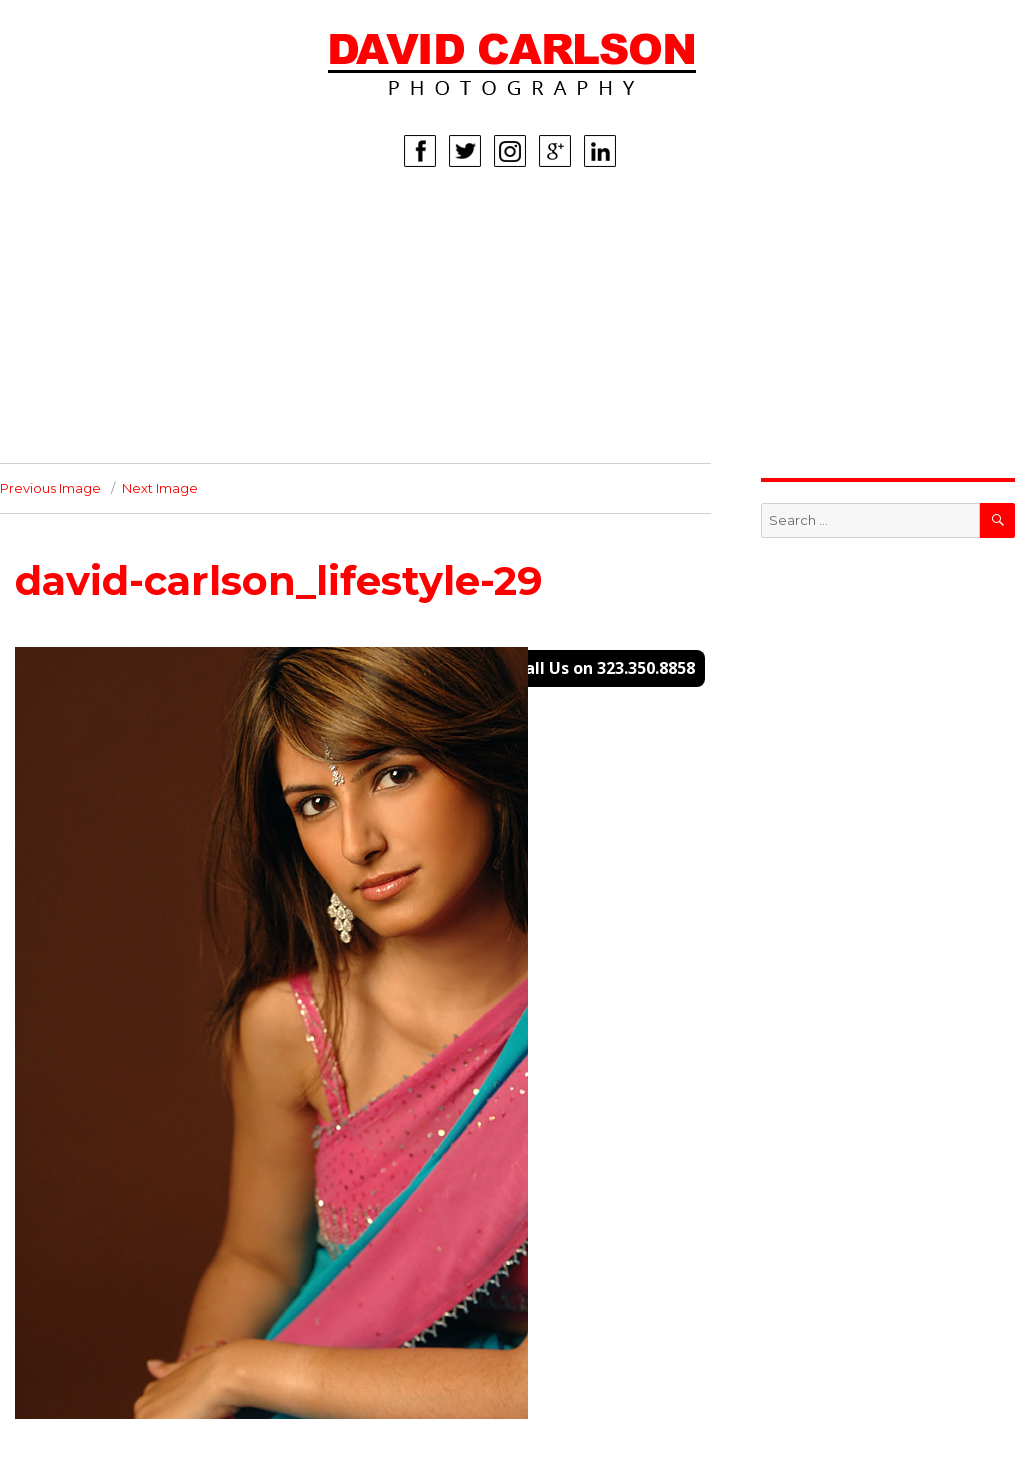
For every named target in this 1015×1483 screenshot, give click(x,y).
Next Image (160, 488)
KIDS (42, 313)
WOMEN (54, 253)
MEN (41, 283)
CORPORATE (70, 373)
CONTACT (60, 433)
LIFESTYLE (62, 343)
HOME (48, 223)
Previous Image (50, 488)
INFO (43, 403)
